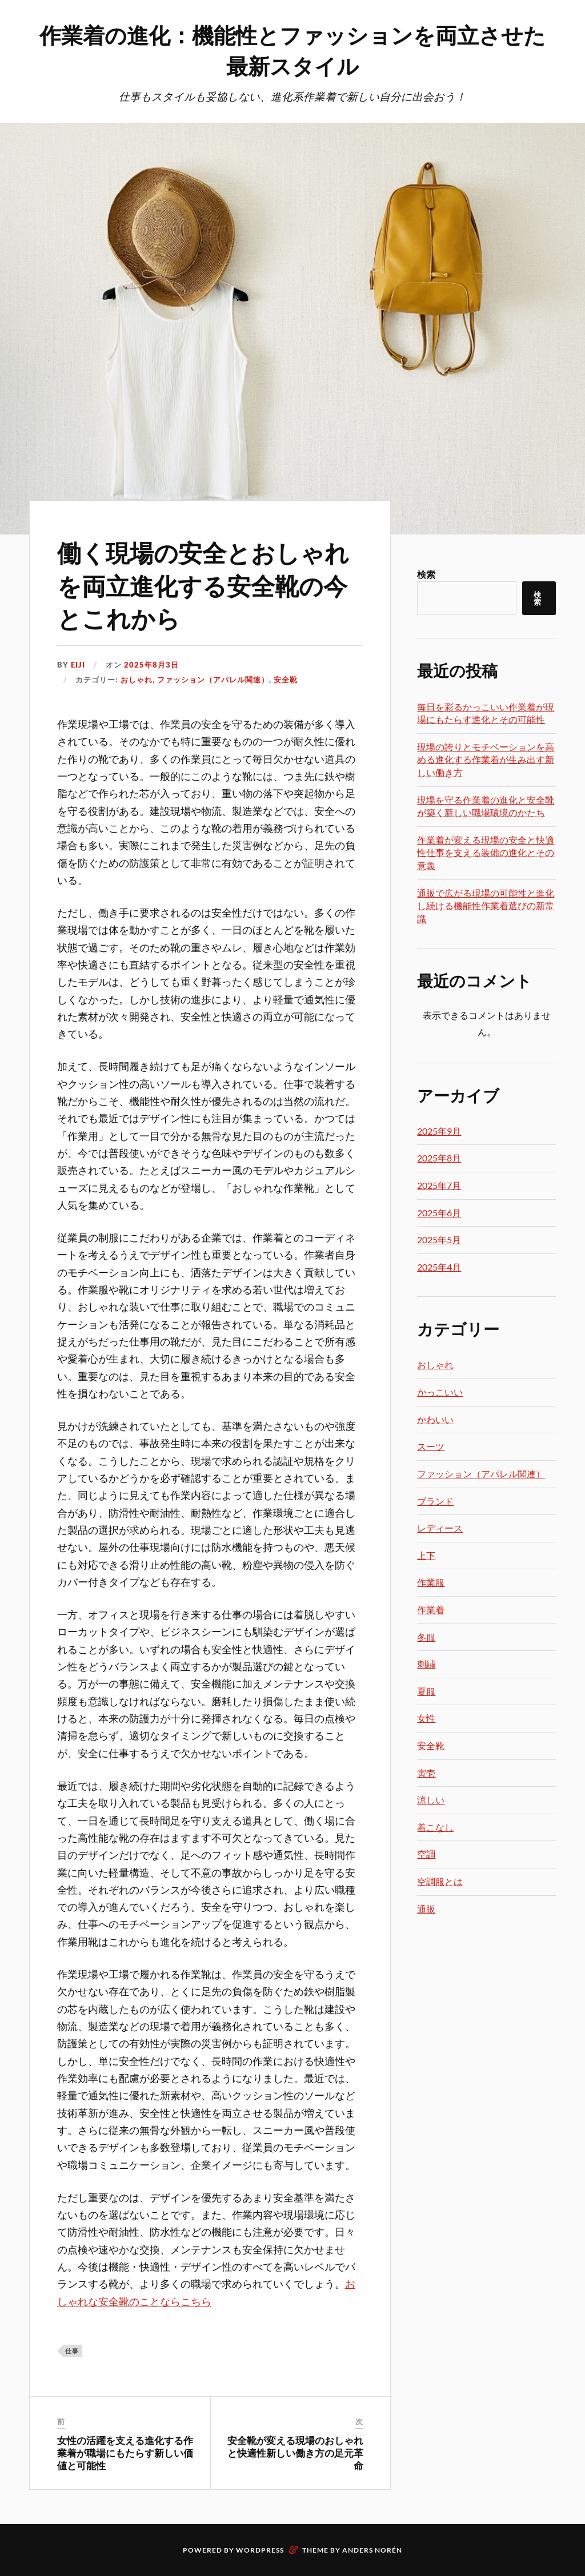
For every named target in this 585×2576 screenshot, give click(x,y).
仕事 (72, 2350)
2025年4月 (439, 1266)
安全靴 (286, 679)
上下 (426, 1555)
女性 (426, 1718)
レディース (440, 1527)
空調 (426, 1853)
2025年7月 (439, 1185)
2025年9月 (439, 1131)
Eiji (78, 664)
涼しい (430, 1799)
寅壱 (426, 1772)
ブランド (435, 1501)
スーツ (430, 1446)
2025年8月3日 (151, 664)
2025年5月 (439, 1239)
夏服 (426, 1691)
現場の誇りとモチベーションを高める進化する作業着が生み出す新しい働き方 (485, 759)
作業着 (430, 1609)
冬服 (426, 1636)
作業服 (430, 1582)
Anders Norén (372, 2549)
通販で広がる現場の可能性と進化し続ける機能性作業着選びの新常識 (485, 905)
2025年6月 (439, 1212)
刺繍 (426, 1663)
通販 (426, 1908)
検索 (426, 574)
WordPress (260, 2549)
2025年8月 (439, 1157)
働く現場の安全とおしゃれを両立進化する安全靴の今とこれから (210, 584)
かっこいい (440, 1392)
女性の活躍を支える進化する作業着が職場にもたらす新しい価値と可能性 (125, 2452)
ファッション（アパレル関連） (213, 679)
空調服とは (440, 1881)
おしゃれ (137, 679)
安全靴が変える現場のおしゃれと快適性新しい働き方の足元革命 (295, 2452)
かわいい (435, 1419)
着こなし (435, 1827)
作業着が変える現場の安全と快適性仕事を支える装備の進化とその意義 (485, 852)
